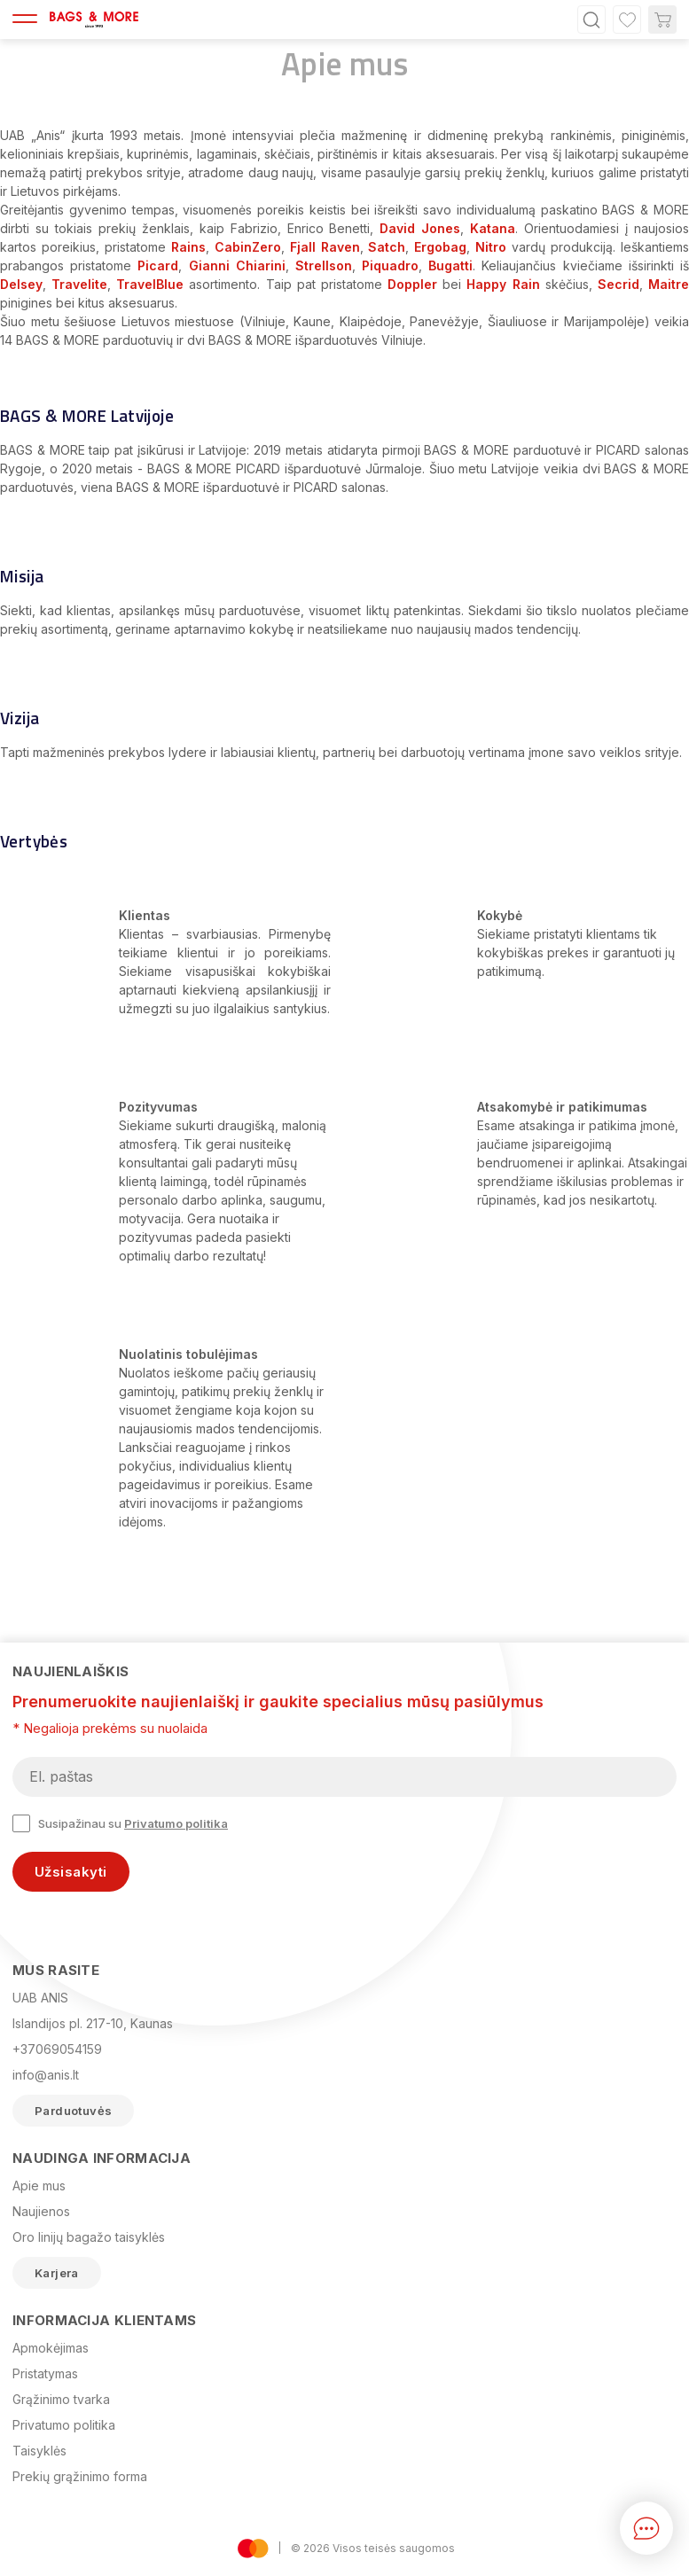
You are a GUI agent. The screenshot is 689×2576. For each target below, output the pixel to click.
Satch (386, 246)
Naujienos (41, 2211)
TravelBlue (150, 284)
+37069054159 (57, 2049)
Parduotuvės (73, 2111)
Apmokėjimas (50, 2347)
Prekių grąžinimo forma (79, 2476)
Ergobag (440, 246)
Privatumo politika (176, 1823)
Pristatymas (45, 2373)
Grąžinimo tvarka (61, 2399)
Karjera (57, 2273)
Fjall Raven (325, 246)
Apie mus (39, 2185)
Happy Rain (502, 284)
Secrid (618, 284)
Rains (188, 246)
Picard (157, 265)
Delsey (21, 284)
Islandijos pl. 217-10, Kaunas (92, 2023)
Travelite (79, 284)
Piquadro (390, 265)
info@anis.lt (45, 2074)
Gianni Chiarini (237, 265)
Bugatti (450, 265)
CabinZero (248, 246)
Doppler (412, 284)
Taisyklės (39, 2450)
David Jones (420, 228)
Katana (492, 228)
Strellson (323, 265)
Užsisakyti (71, 1871)
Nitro (490, 246)
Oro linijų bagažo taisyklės (88, 2236)
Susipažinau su (120, 1823)
